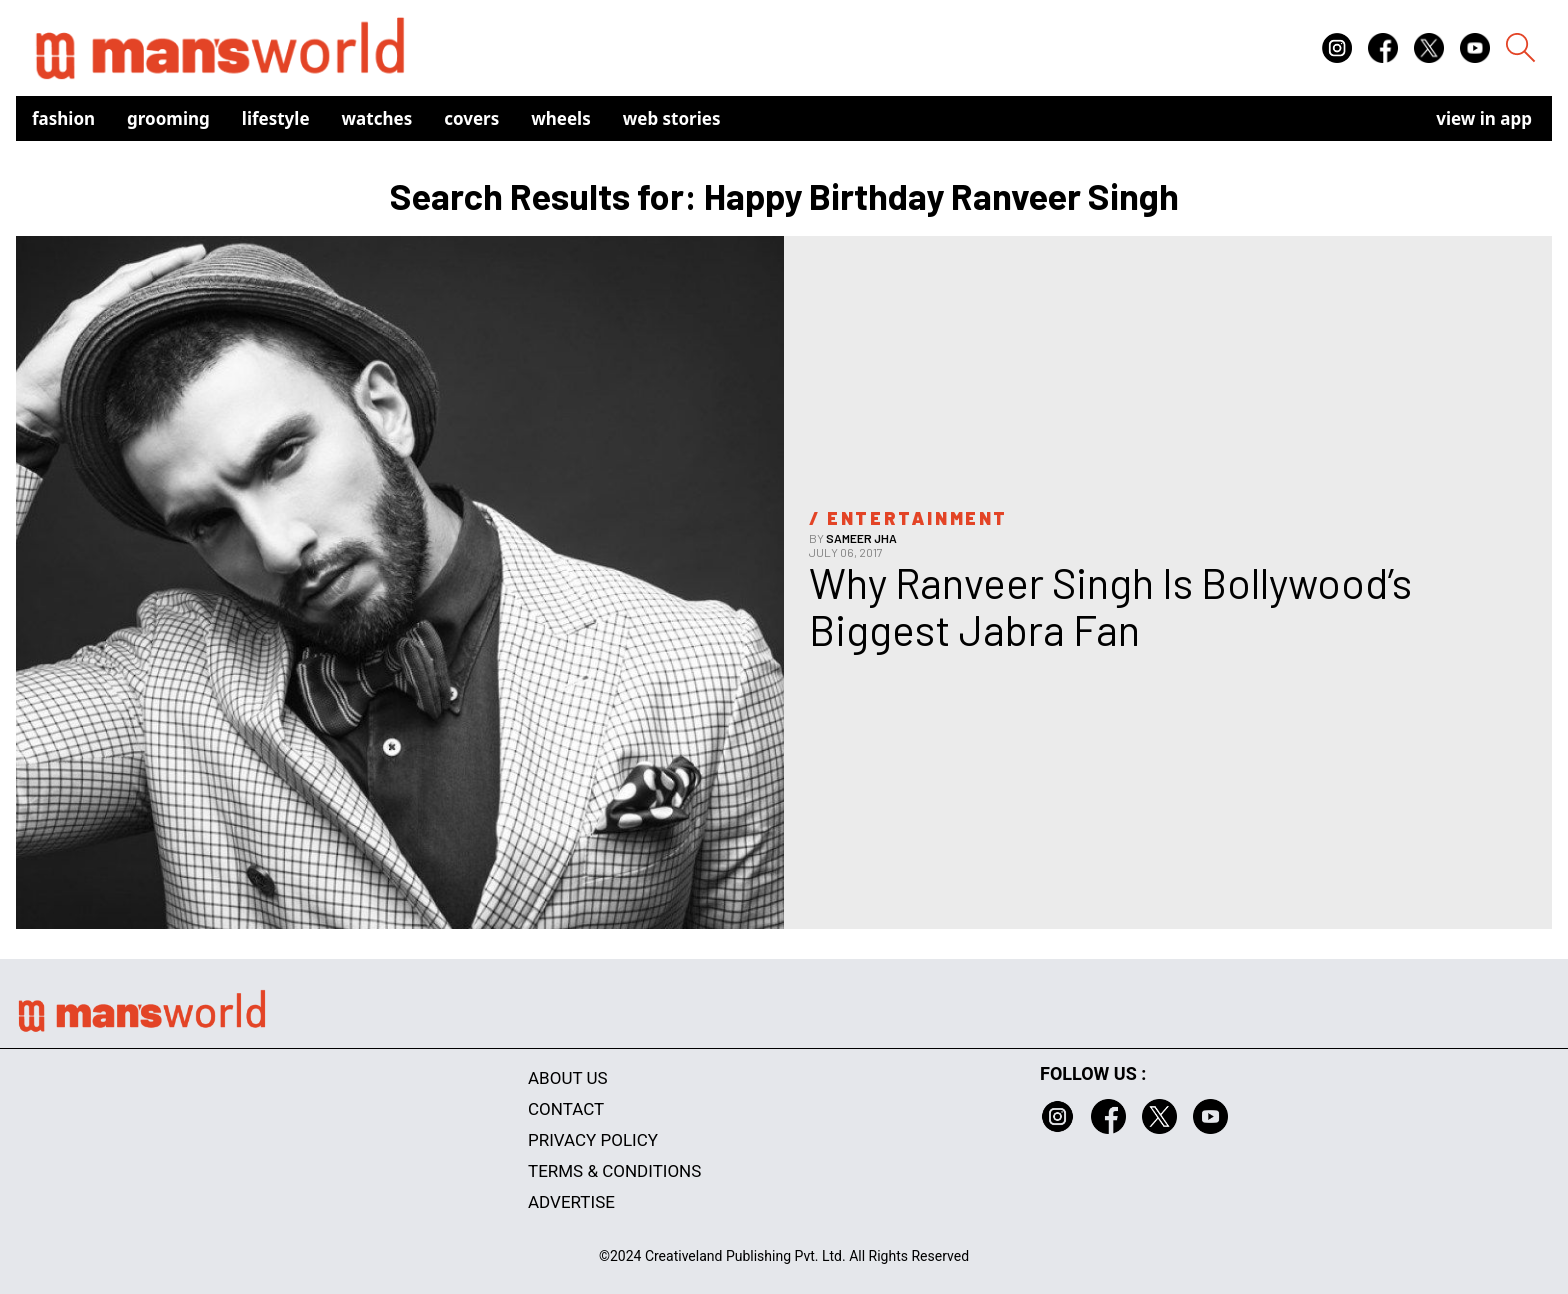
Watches (377, 118)
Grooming (168, 118)
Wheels (561, 118)
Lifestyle (276, 118)
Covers (471, 118)
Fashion (63, 118)
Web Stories (672, 118)
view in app (1484, 118)
